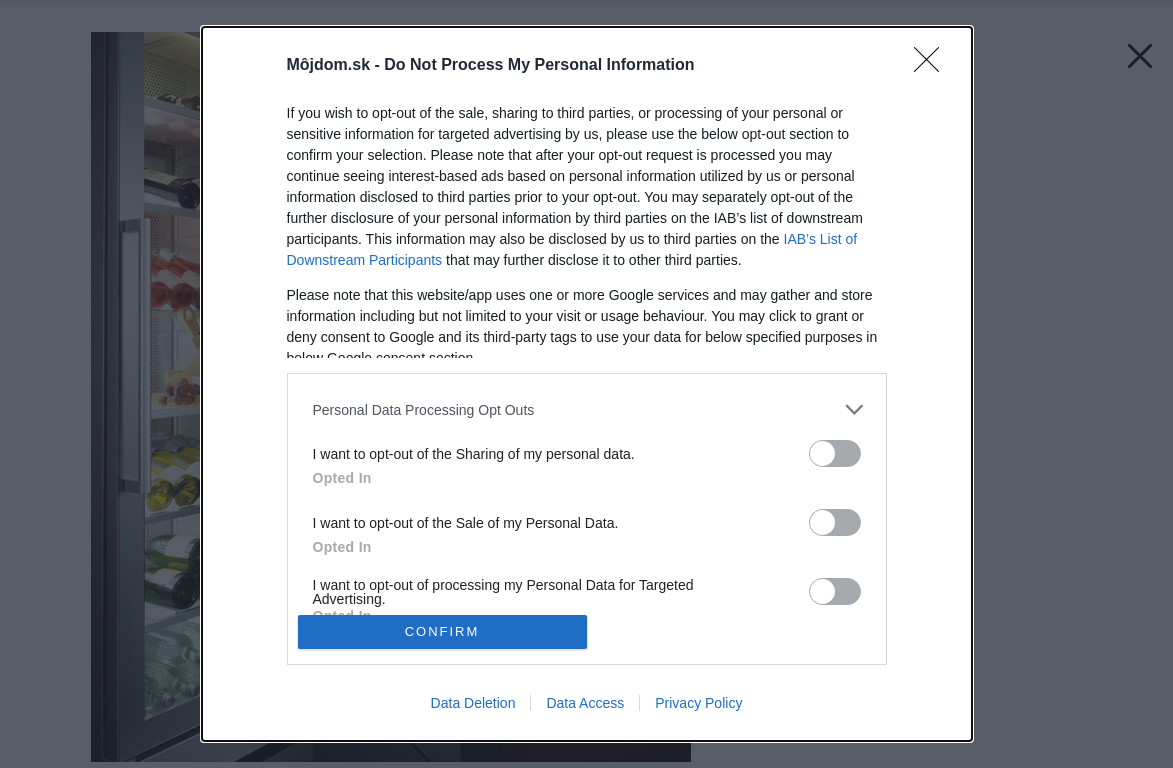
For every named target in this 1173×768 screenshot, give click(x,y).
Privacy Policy (698, 703)
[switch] (835, 453)
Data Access (585, 703)
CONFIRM (442, 631)
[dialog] (587, 383)
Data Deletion (473, 703)
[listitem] (587, 409)
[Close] (933, 66)
